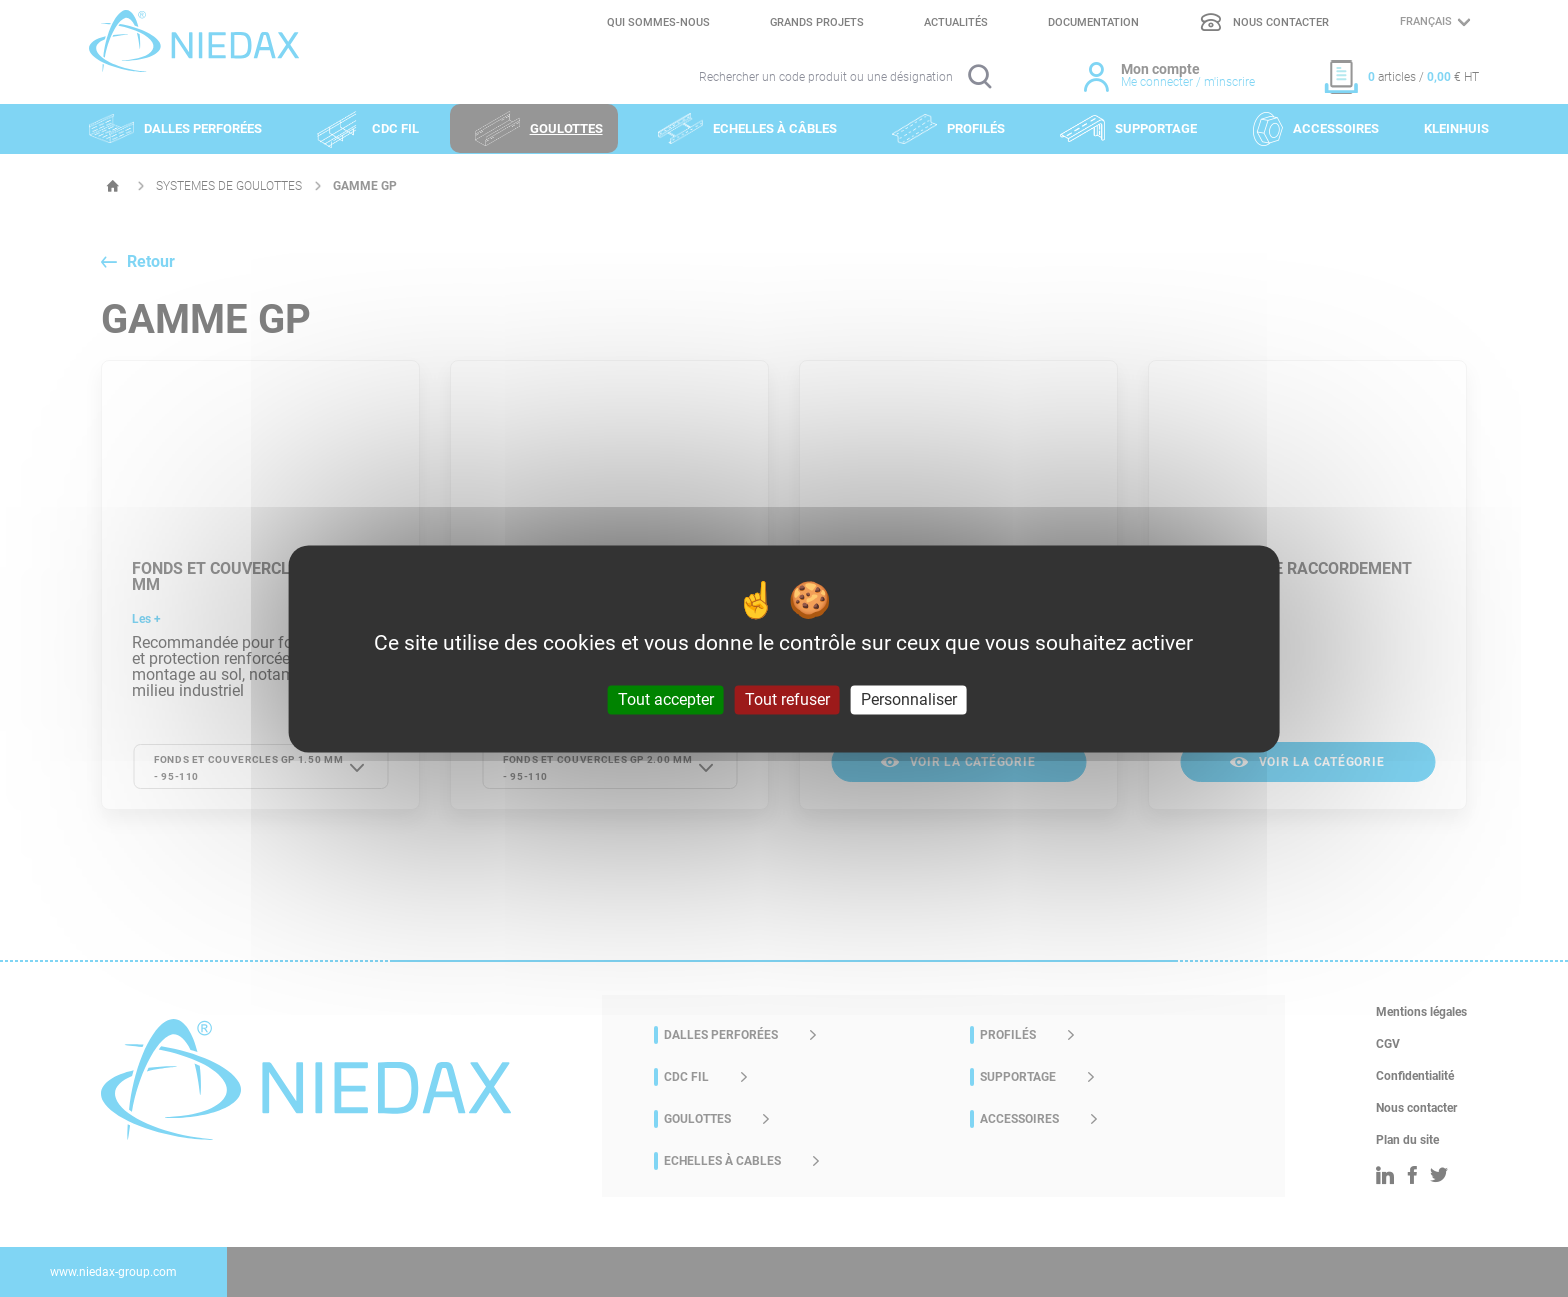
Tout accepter (666, 699)
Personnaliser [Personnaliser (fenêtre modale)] (909, 699)
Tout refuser (787, 699)
